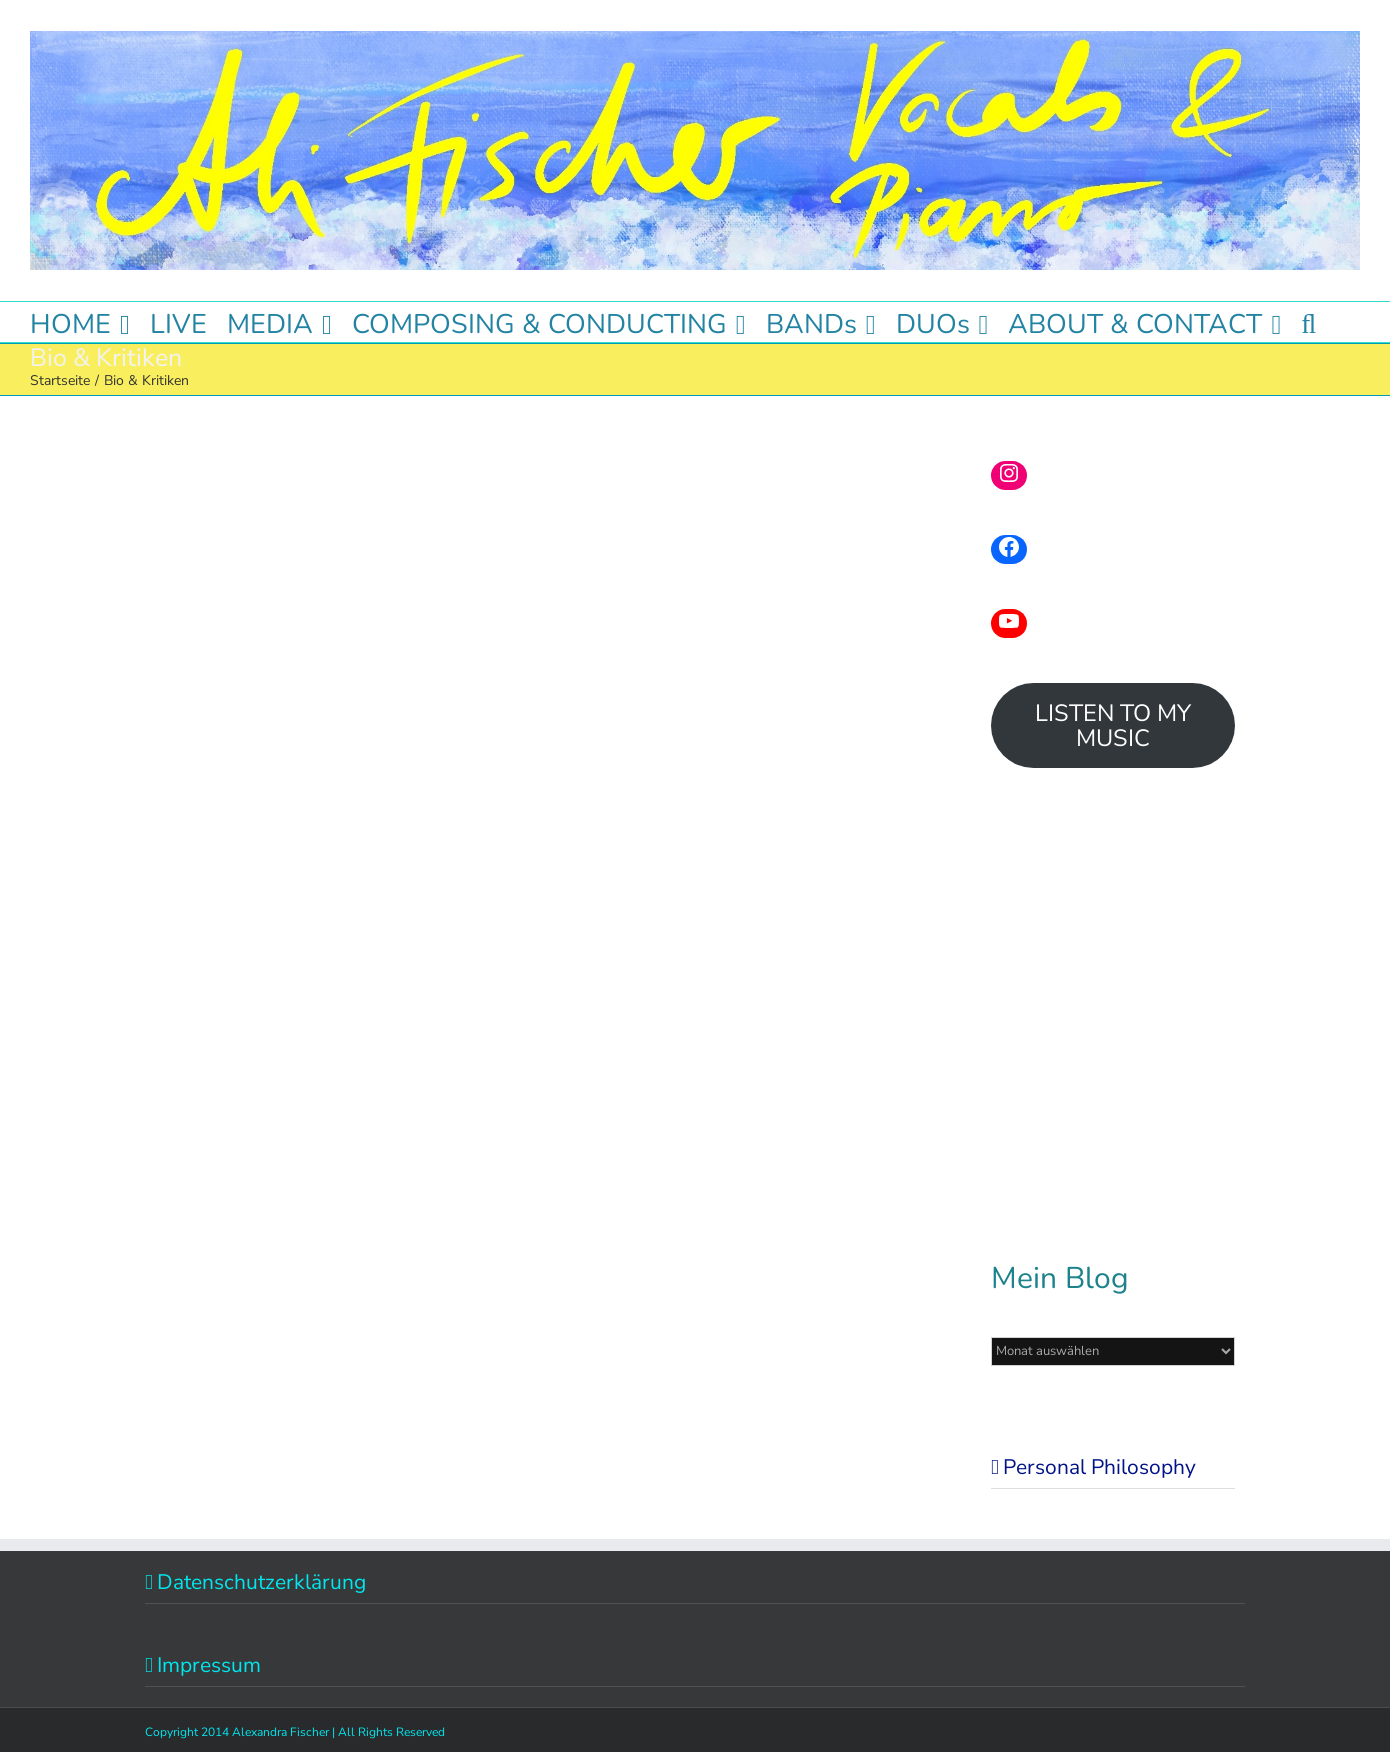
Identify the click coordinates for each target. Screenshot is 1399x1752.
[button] (1308, 322)
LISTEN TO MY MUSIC (1113, 725)
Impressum (209, 1665)
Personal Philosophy (1099, 1467)
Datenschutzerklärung (261, 1582)
